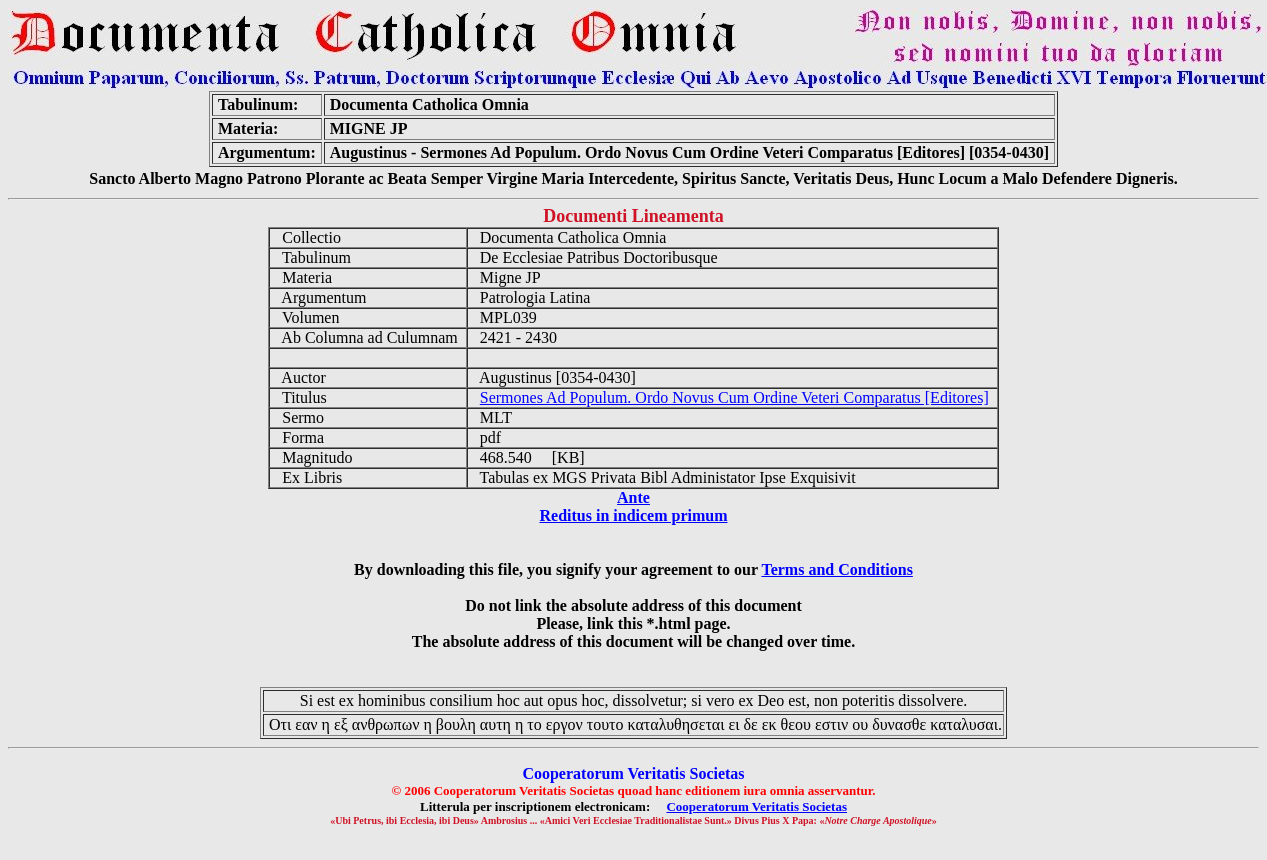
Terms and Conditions (836, 569)
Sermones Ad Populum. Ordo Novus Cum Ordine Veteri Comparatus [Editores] (734, 397)
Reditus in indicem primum (633, 515)
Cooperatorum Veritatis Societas (756, 806)
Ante (633, 497)
